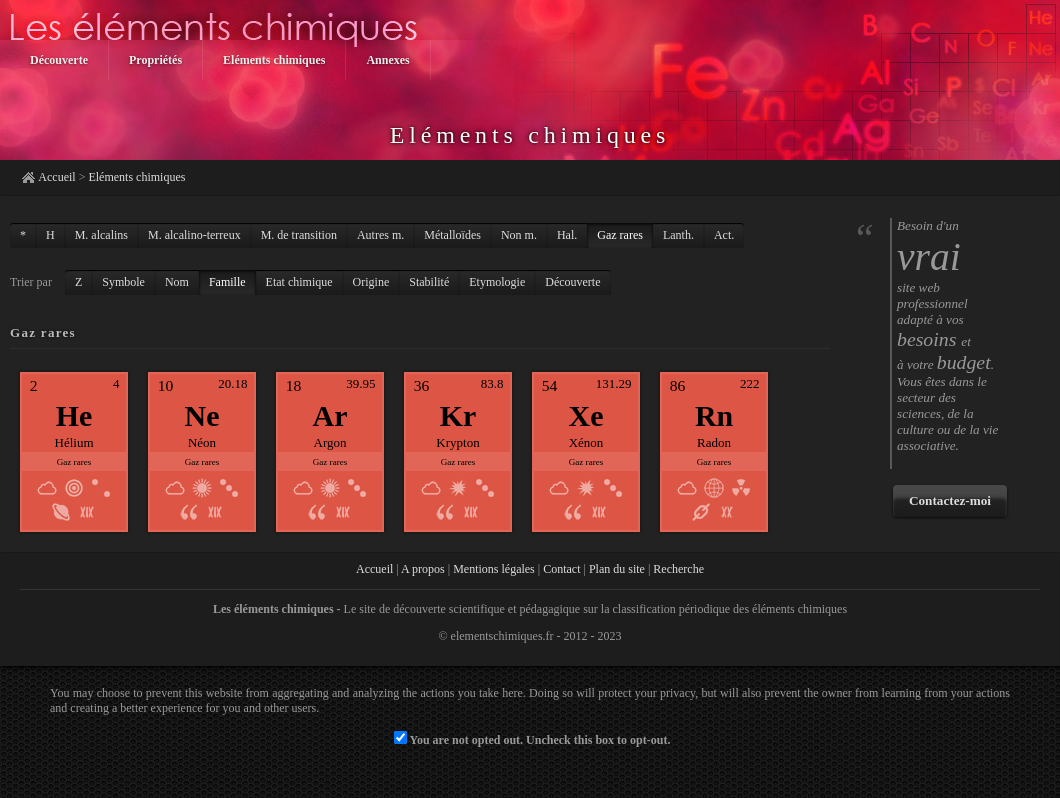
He (74, 415)
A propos (423, 569)
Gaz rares (620, 235)
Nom (177, 282)
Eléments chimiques (136, 177)
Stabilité (429, 282)
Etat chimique (299, 282)
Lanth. (678, 235)
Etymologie (497, 282)
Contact (561, 569)
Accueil (56, 177)
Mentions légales (494, 569)
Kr (458, 415)
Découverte (572, 282)
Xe (586, 415)
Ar (330, 415)
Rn (714, 415)
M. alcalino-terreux (194, 235)
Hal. (567, 235)
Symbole (123, 282)
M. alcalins (101, 235)
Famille (227, 282)
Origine (371, 282)
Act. (724, 235)
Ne (202, 415)
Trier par (31, 282)
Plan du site (617, 569)
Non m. (519, 235)
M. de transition (299, 235)
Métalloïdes (452, 235)
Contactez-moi (950, 500)
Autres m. (380, 235)
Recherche (678, 569)
